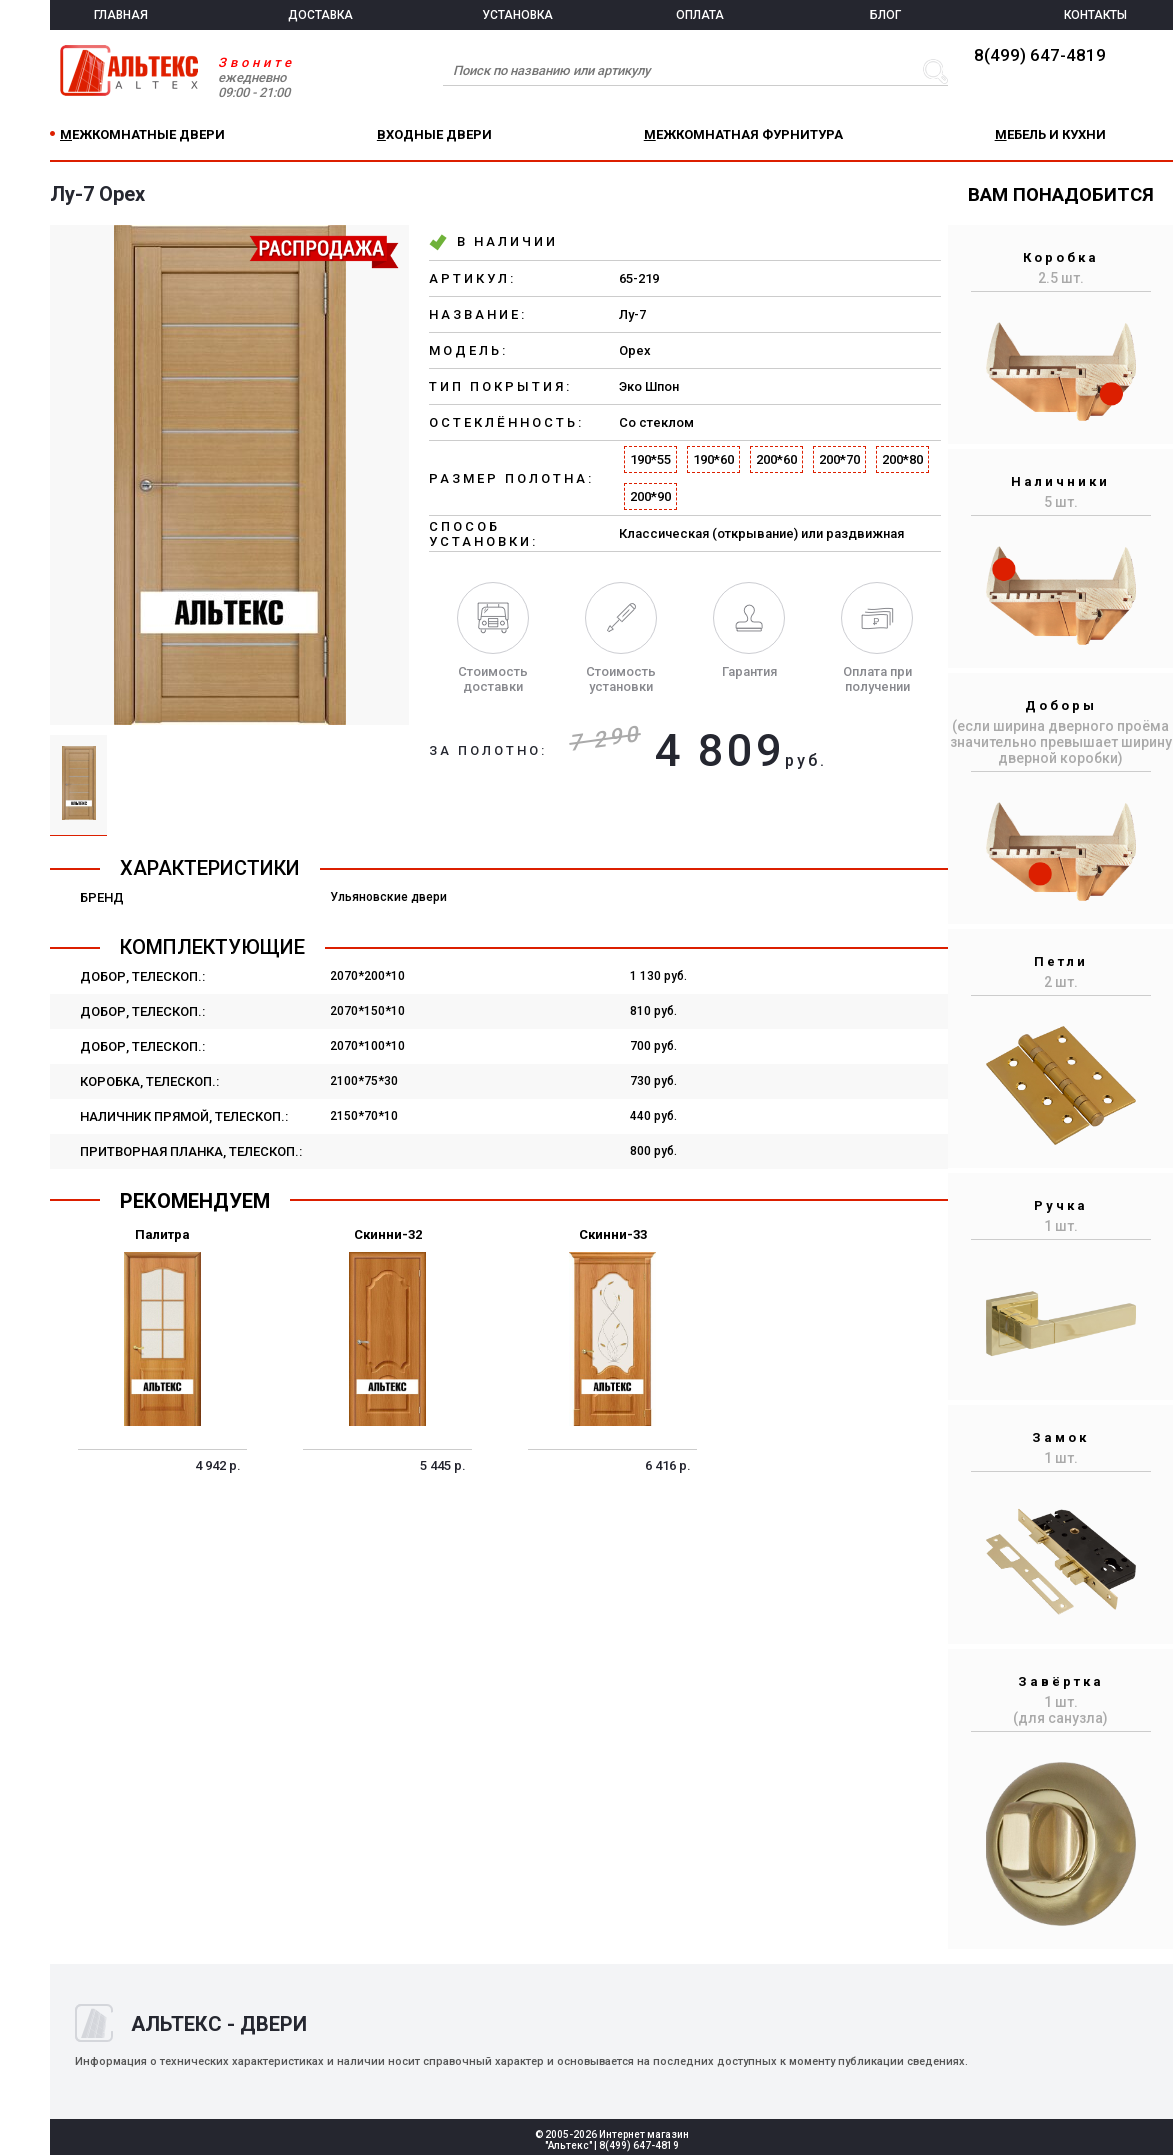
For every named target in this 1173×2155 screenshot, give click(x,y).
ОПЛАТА (700, 15)
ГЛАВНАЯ (121, 15)
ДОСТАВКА (320, 15)
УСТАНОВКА (517, 15)
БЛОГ (885, 15)
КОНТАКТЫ (1095, 15)
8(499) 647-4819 (1040, 55)
